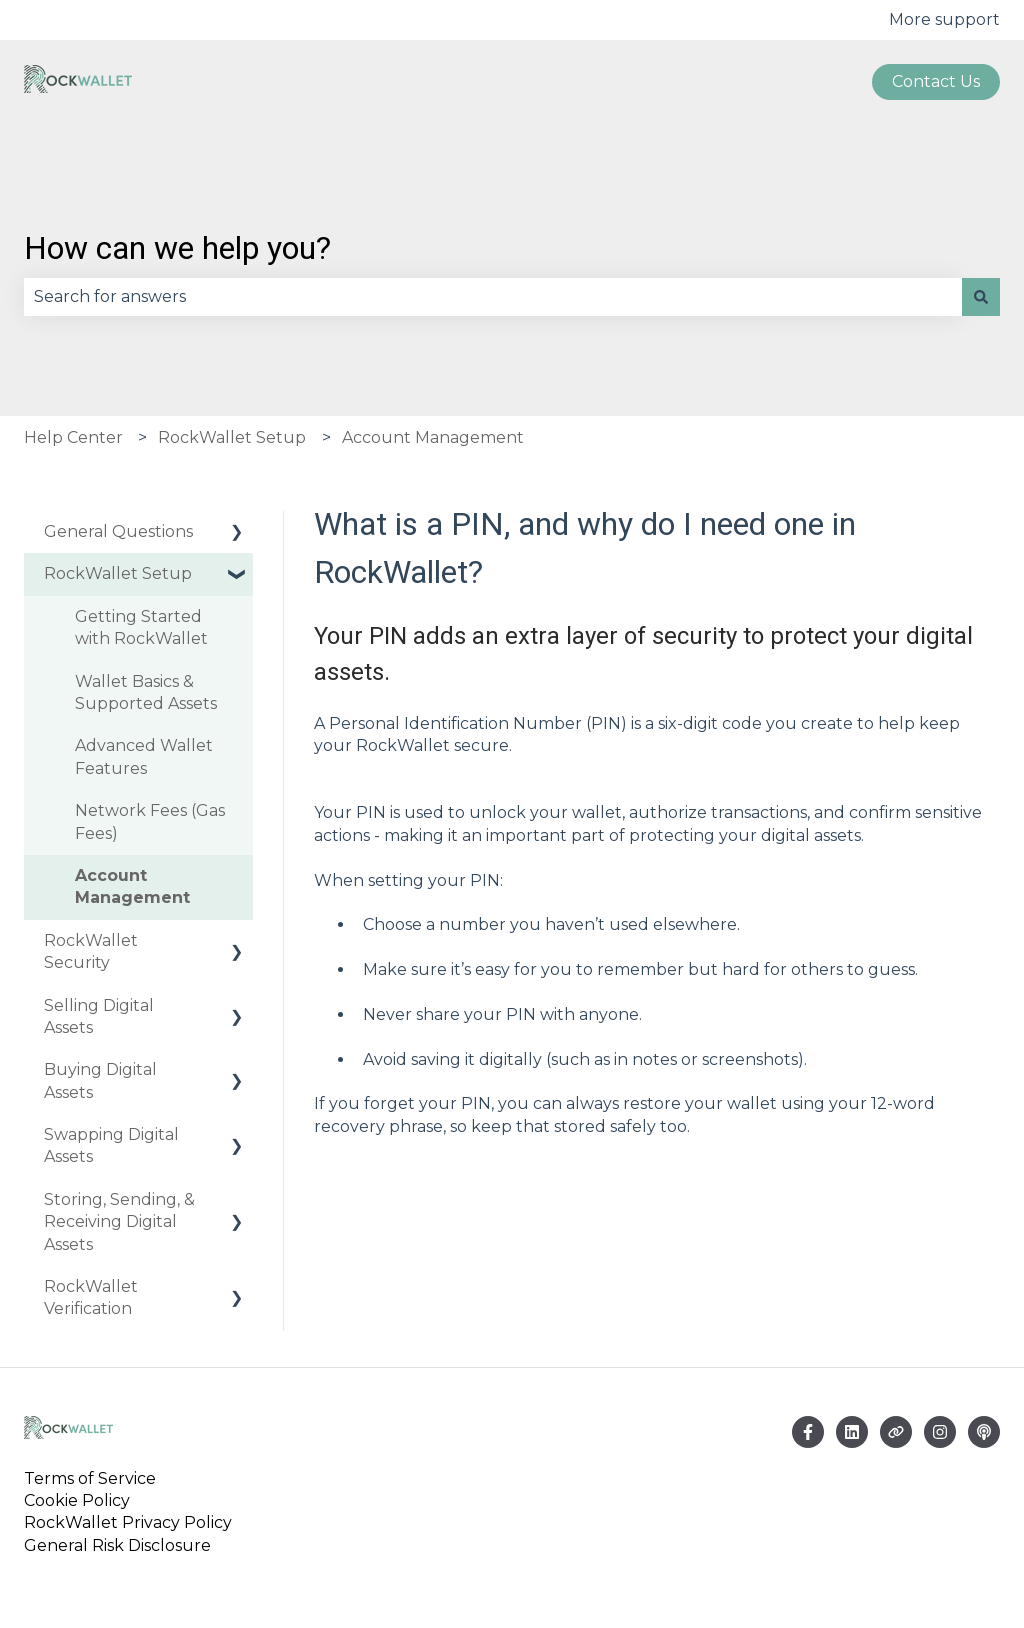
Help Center (73, 437)
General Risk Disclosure (117, 1545)
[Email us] (852, 1432)
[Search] (981, 297)
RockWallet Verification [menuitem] (91, 1297)
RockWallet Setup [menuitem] (118, 573)
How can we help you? (177, 248)
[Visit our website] (896, 1432)
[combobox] (493, 297)
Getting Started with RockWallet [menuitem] (141, 627)
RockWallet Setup (232, 437)
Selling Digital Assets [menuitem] (99, 1016)
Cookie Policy (77, 1500)
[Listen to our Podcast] (984, 1432)
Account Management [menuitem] (132, 886)
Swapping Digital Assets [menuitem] (111, 1145)
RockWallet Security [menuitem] (91, 951)
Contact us (936, 81)
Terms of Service (94, 1478)
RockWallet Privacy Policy (128, 1522)
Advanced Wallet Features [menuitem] (144, 756)
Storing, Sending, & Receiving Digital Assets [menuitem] (119, 1222)
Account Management (433, 437)
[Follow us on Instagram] (940, 1432)
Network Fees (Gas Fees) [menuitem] (150, 821)
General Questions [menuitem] (118, 531)
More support (944, 19)
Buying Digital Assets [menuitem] (100, 1080)
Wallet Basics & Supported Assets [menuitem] (146, 692)
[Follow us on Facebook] (808, 1432)
